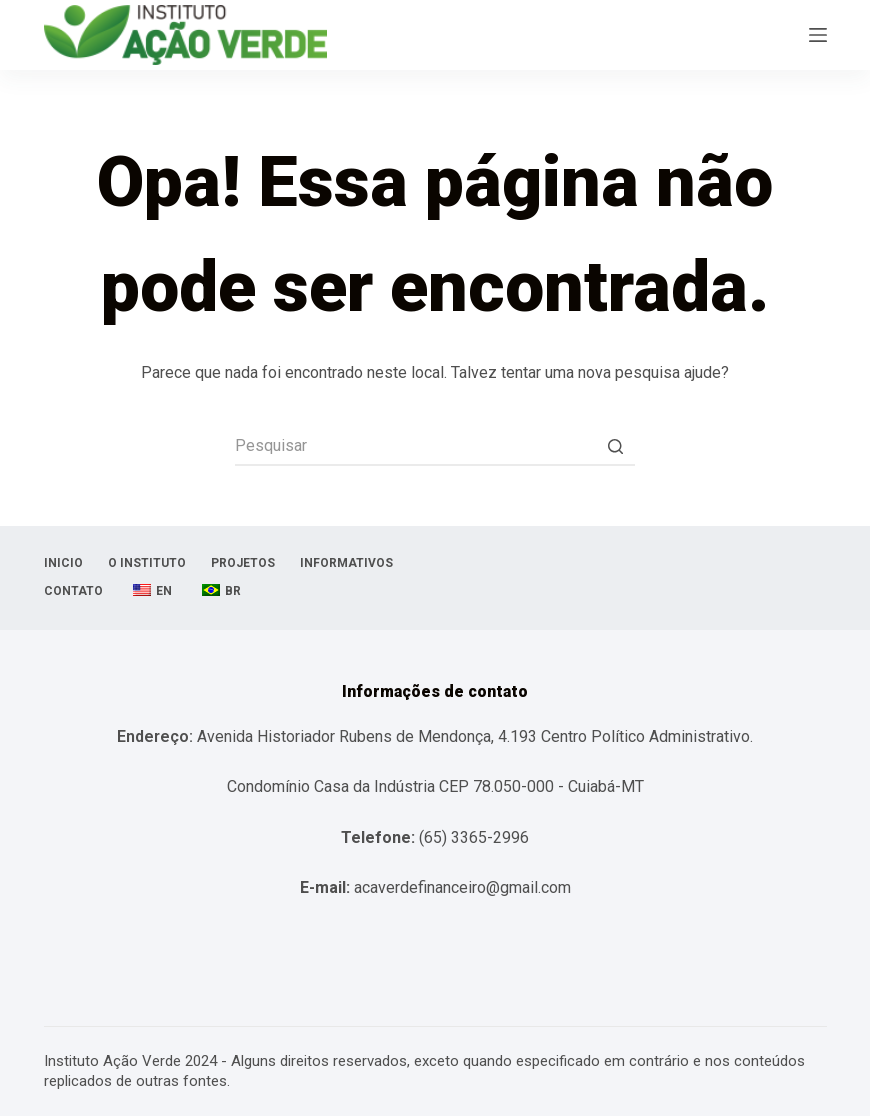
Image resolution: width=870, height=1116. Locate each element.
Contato (73, 591)
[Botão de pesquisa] (615, 446)
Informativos (346, 563)
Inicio (63, 563)
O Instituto (147, 563)
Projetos (243, 563)
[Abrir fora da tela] (818, 35)
